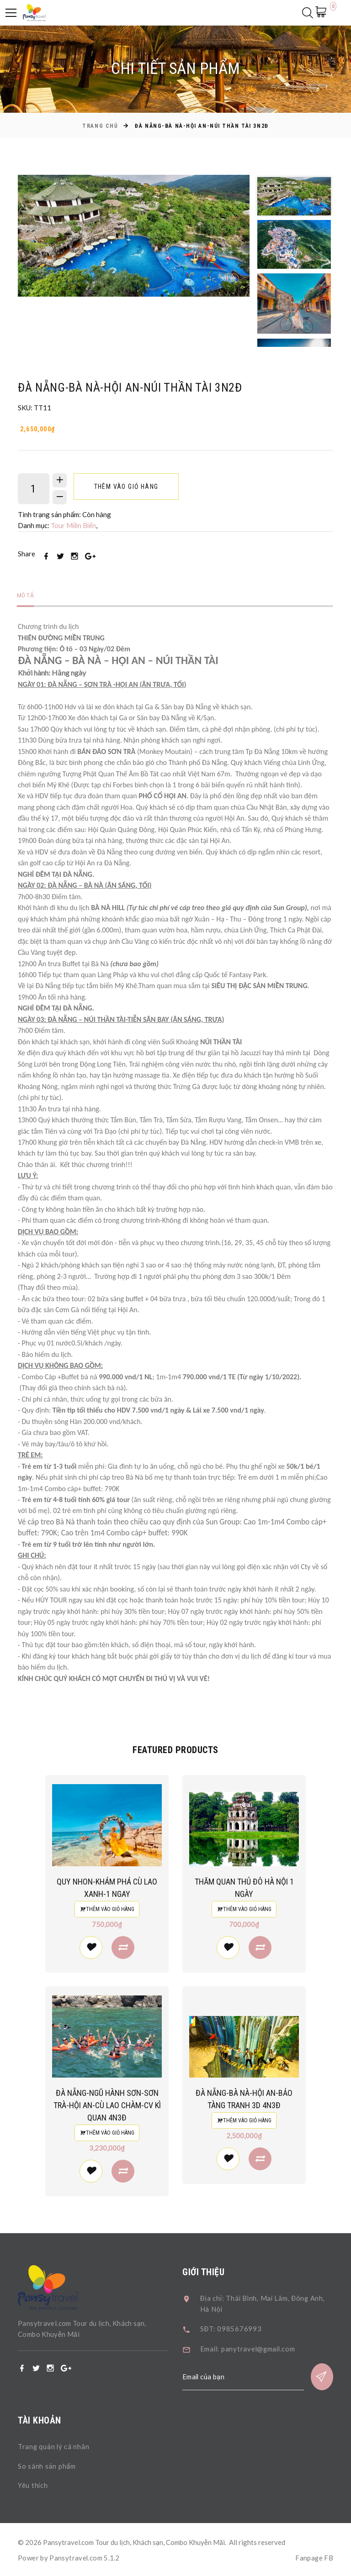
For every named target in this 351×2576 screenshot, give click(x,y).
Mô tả (26, 595)
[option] (134, 236)
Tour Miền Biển (74, 526)
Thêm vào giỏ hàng (127, 487)
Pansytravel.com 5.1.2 (84, 2557)
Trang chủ (100, 126)
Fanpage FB (314, 2557)
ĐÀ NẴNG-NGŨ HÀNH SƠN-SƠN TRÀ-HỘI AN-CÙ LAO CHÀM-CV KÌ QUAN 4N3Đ (123, 2106)
